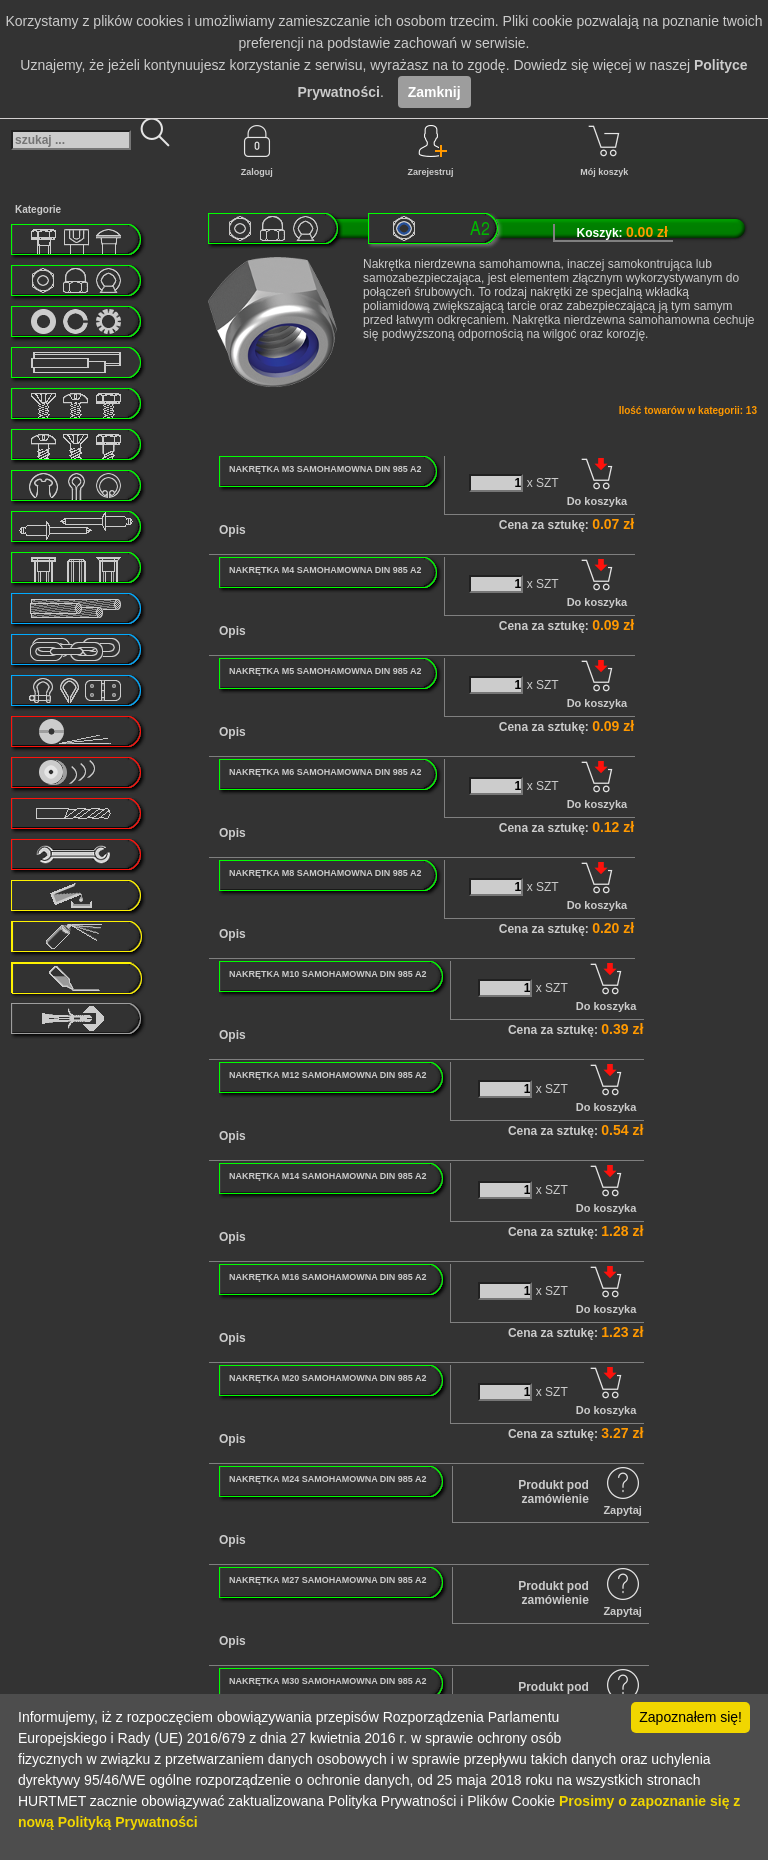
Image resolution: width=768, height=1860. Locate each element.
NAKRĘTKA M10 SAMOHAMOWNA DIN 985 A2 (328, 974)
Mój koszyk (604, 151)
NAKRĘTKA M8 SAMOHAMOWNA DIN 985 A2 (325, 873)
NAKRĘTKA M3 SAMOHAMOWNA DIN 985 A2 (325, 469)
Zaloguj (257, 151)
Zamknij (434, 92)
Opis (232, 530)
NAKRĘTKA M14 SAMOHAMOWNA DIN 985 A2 (328, 1176)
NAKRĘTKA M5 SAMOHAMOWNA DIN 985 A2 (325, 671)
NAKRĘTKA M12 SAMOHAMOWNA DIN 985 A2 (328, 1075)
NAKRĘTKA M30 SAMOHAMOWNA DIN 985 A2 (328, 1681)
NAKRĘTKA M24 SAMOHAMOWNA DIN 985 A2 (328, 1479)
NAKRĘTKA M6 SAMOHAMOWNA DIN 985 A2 (325, 772)
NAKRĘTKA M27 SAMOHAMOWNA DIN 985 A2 (328, 1580)
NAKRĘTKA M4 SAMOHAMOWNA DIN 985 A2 (325, 570)
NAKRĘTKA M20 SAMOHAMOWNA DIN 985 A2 (328, 1378)
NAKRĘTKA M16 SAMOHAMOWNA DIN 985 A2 (328, 1277)
